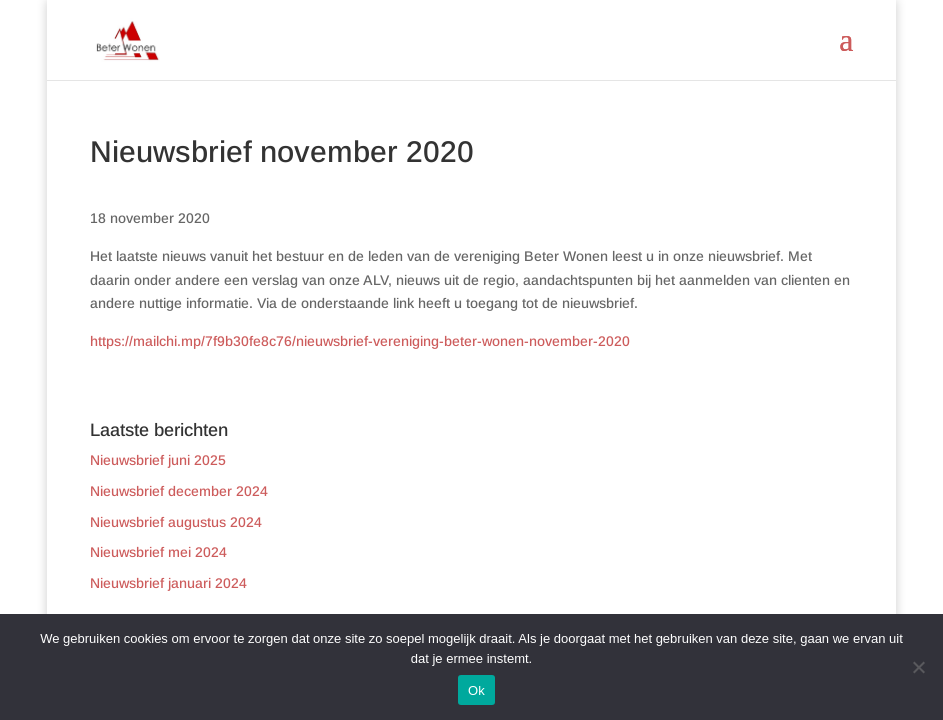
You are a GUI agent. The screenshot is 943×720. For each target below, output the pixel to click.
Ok (476, 690)
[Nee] (918, 667)
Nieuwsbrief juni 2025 (158, 460)
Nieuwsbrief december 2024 (179, 491)
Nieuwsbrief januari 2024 (168, 583)
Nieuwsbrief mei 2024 (158, 552)
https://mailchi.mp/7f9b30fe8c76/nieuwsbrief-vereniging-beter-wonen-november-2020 (360, 341)
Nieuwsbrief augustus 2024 (176, 522)
